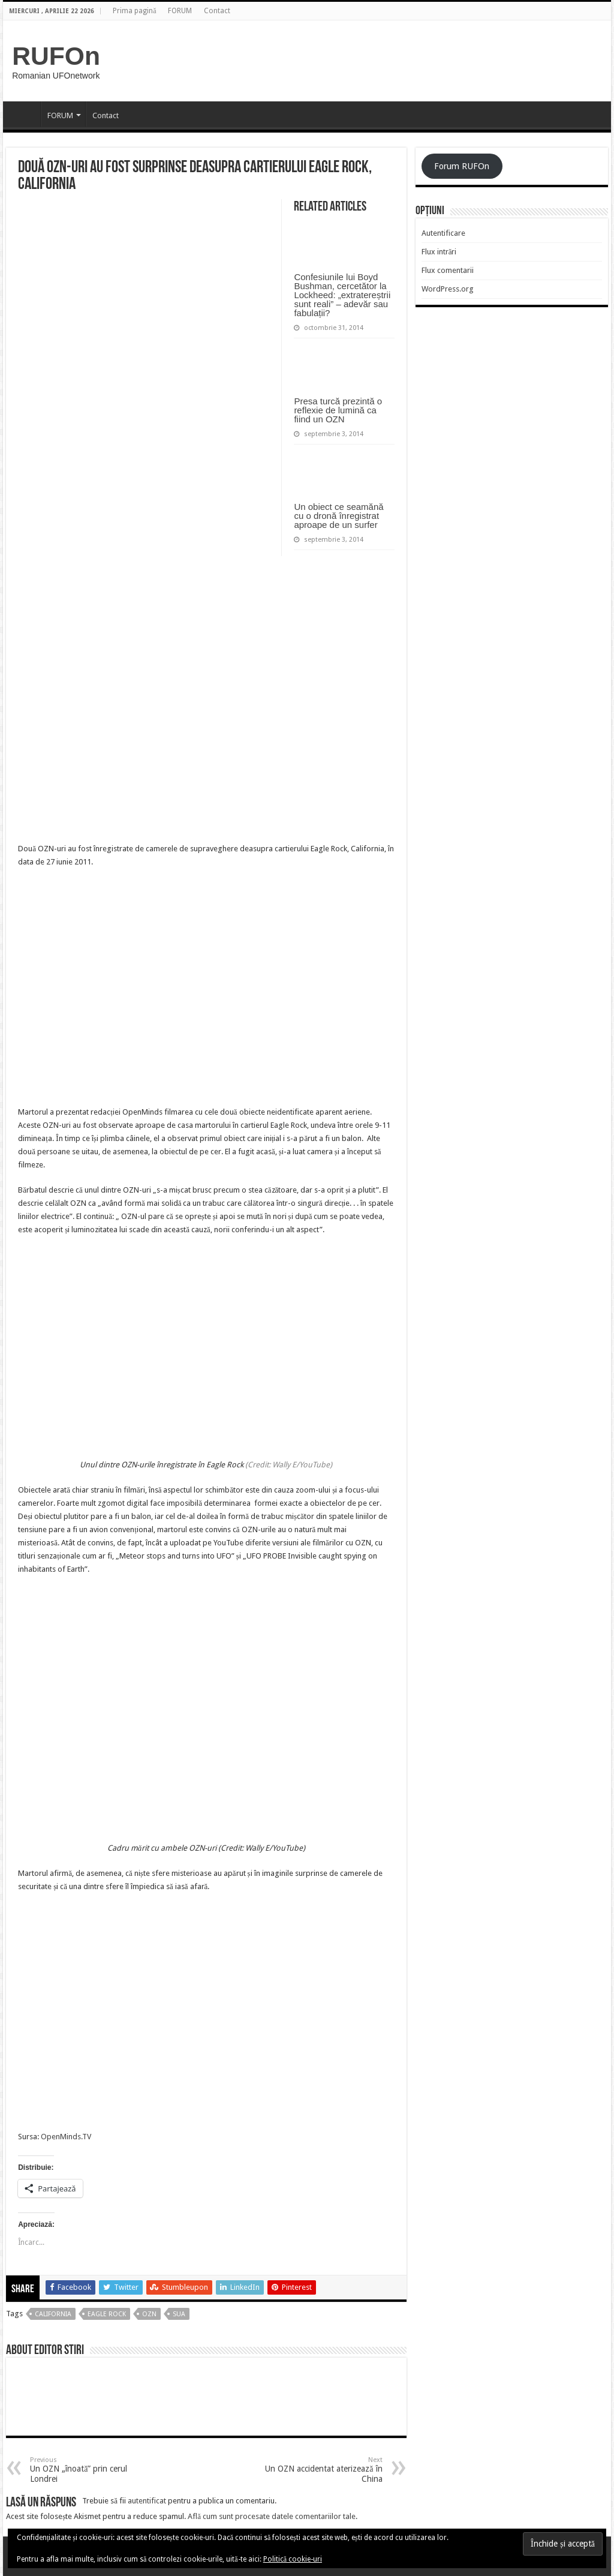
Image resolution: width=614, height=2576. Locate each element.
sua (179, 2314)
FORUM (180, 11)
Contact (217, 11)
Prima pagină (134, 11)
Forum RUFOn (461, 166)
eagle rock (107, 2314)
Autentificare (443, 233)
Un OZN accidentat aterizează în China (321, 2470)
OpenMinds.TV (66, 2136)
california (53, 2314)
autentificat (147, 2500)
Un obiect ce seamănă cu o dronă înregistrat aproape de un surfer (338, 516)
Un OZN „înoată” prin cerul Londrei (91, 2470)
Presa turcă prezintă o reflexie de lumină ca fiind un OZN (338, 410)
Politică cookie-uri (292, 2559)
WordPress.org (448, 288)
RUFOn (56, 55)
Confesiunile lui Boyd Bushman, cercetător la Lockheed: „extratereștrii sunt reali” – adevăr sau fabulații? (342, 295)
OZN (149, 2314)
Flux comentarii (448, 270)
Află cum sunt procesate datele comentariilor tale (272, 2516)
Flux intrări (439, 251)
